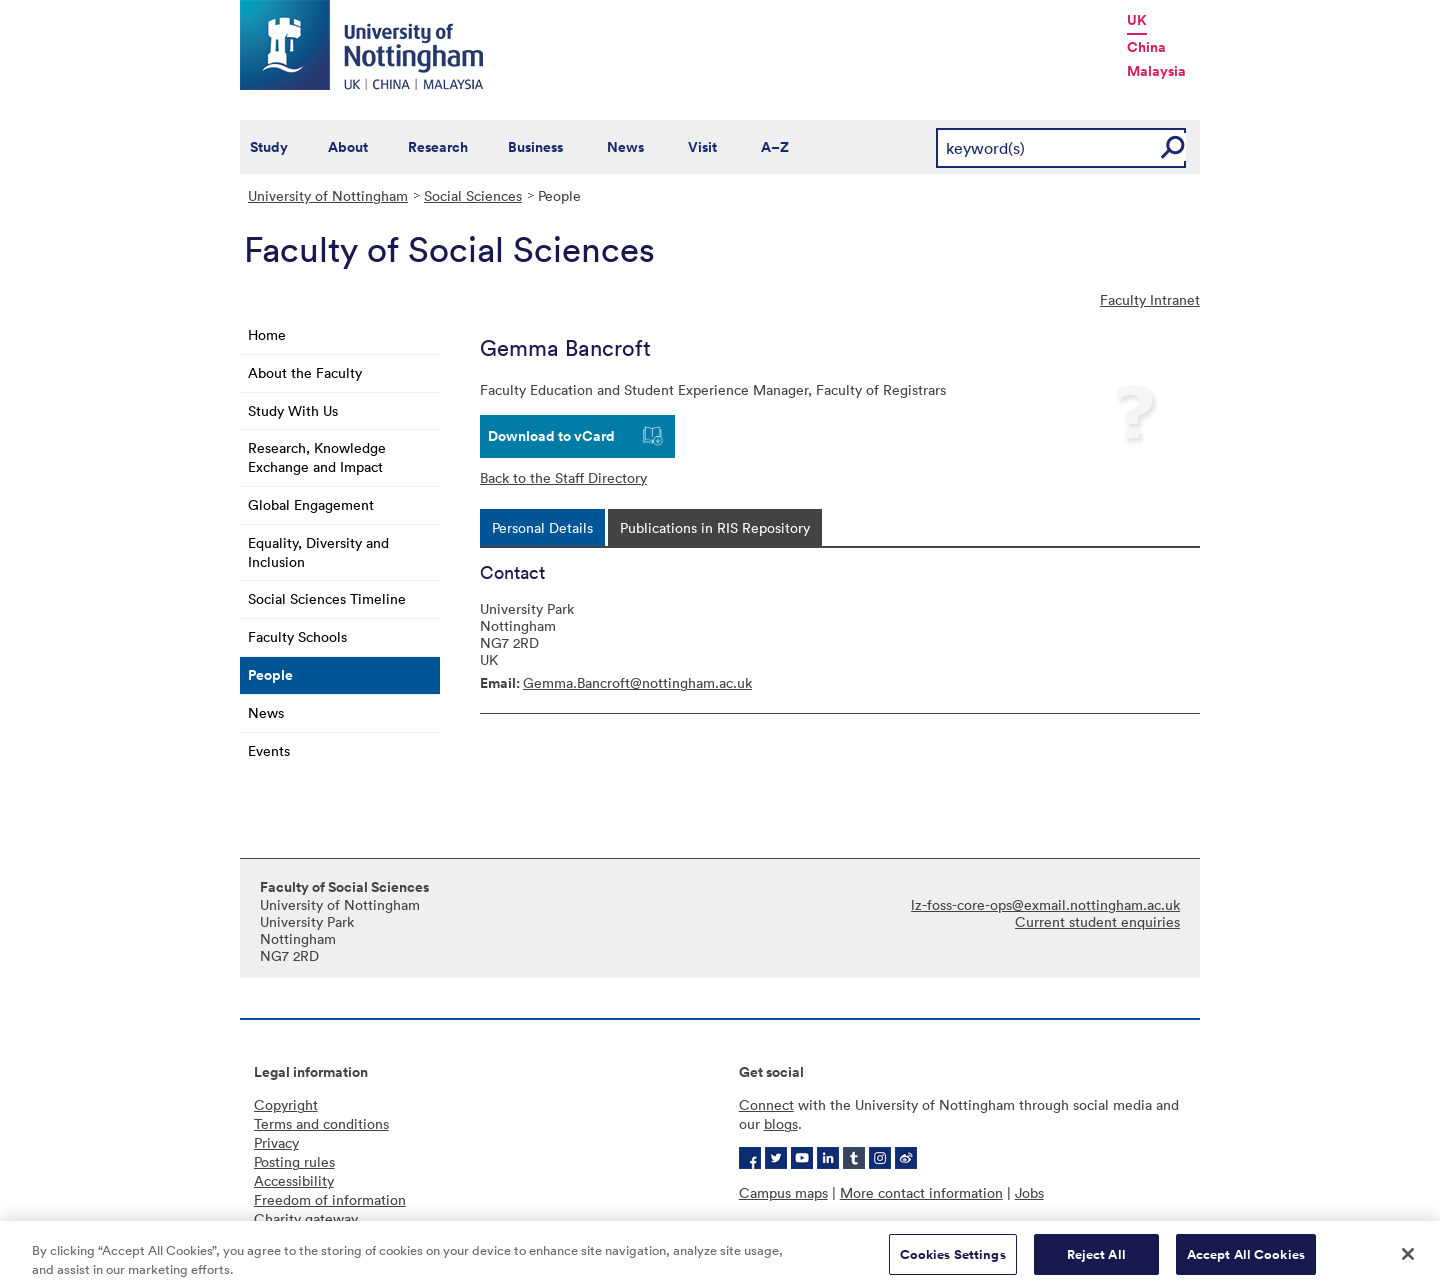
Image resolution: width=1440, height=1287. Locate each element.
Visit (702, 147)
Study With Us (293, 410)
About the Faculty (305, 372)
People (270, 675)
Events (269, 750)
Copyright (286, 1104)
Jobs (1029, 1192)
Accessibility (294, 1180)
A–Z (775, 147)
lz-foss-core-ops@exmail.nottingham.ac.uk (1045, 904)
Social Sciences (473, 195)
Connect (766, 1104)
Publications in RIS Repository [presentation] (715, 527)
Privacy (276, 1142)
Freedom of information (330, 1199)
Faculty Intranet (1150, 299)
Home (267, 334)
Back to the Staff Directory (563, 477)
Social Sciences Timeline (327, 598)
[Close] (1408, 1260)
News (625, 147)
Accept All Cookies (1246, 1260)
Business (535, 147)
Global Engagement (311, 504)
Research (438, 147)
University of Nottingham (328, 195)
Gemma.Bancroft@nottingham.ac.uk (637, 682)
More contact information (921, 1192)
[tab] (542, 527)
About (348, 147)
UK (1137, 20)
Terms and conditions (321, 1123)
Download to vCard (551, 436)
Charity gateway (306, 1218)
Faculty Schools (297, 636)
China (1146, 47)
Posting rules (294, 1161)
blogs (781, 1123)
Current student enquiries (1097, 921)
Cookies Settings (953, 1260)
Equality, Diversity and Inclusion (318, 552)
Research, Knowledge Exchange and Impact (317, 457)
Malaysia (1156, 71)
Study (269, 147)
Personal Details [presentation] (542, 527)
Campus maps (783, 1192)
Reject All (1096, 1260)
